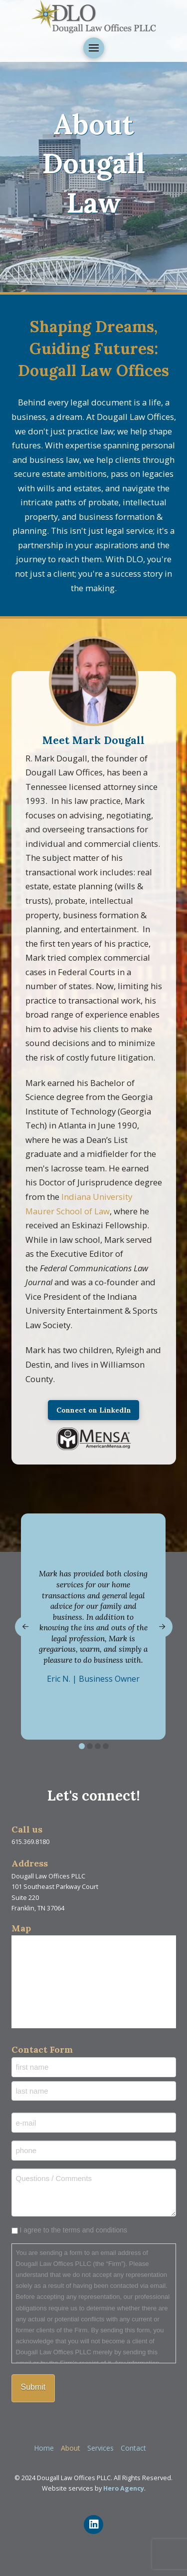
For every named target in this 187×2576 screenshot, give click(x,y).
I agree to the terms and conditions (73, 2230)
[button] (93, 47)
